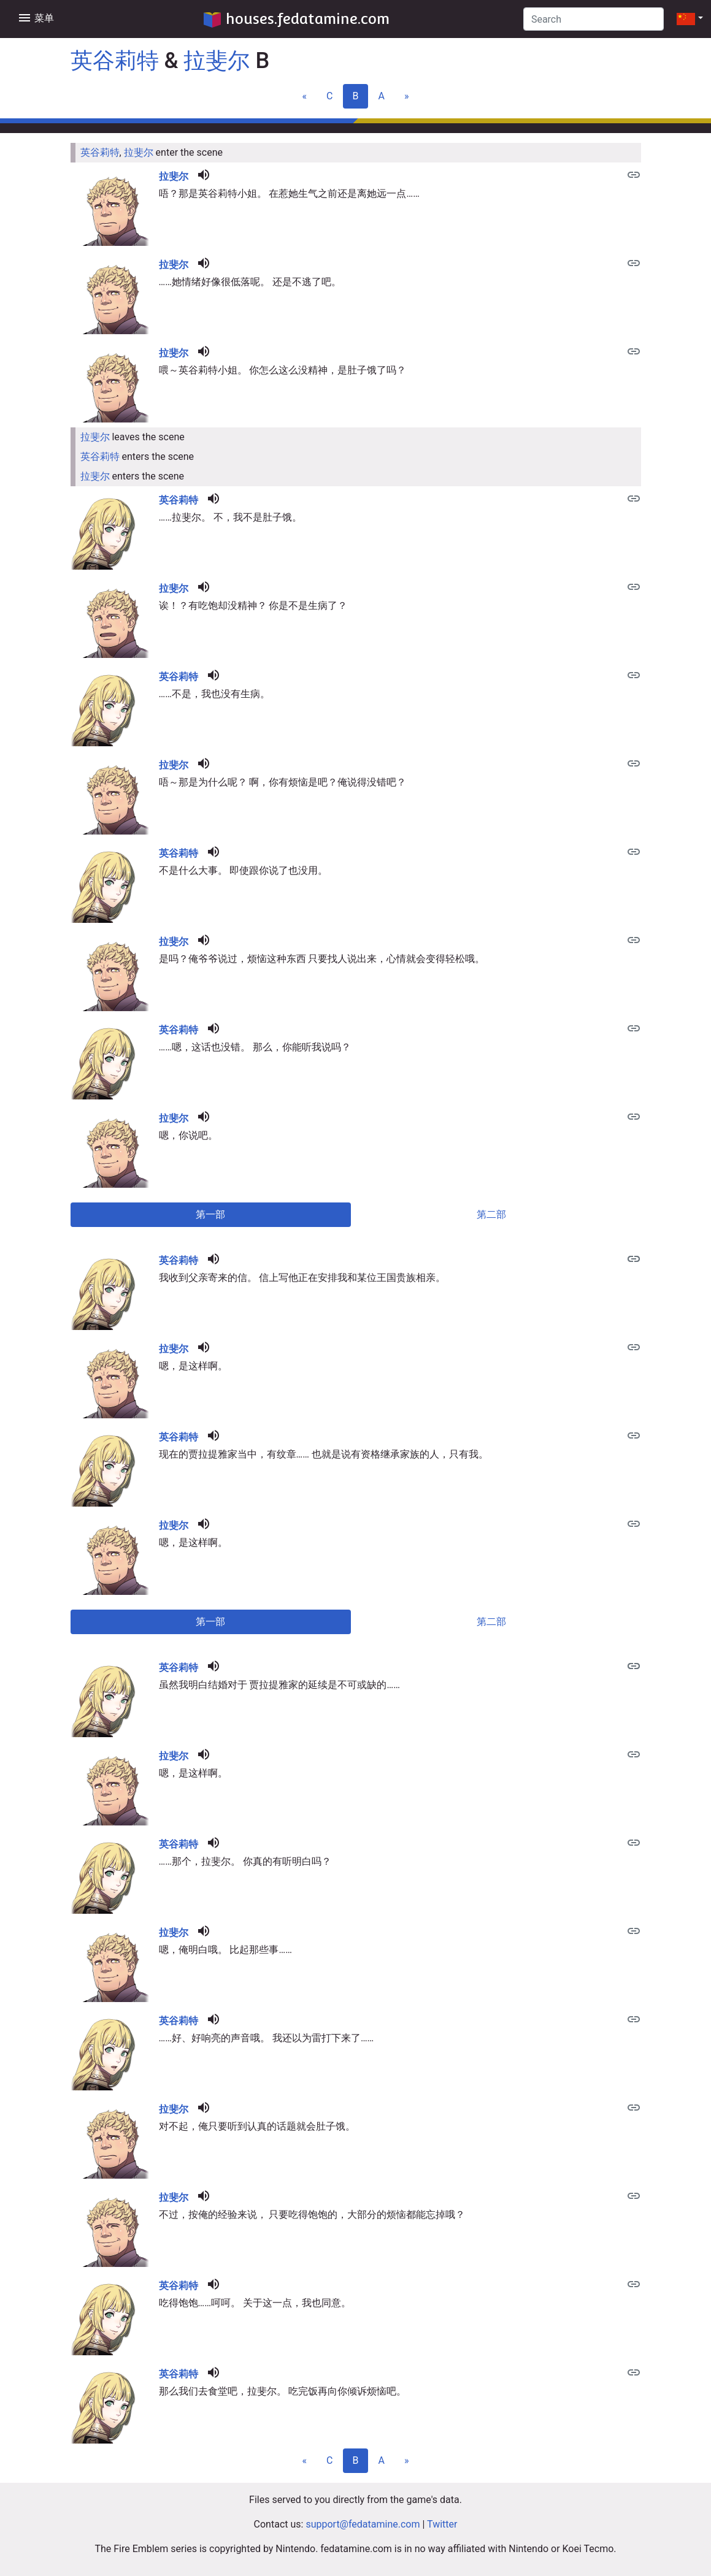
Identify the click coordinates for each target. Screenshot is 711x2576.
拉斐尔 (216, 61)
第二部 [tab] (491, 1214)
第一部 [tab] (210, 1214)
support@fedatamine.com (363, 2524)
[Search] (593, 19)
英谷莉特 (115, 61)
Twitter (442, 2524)
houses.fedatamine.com (297, 19)
